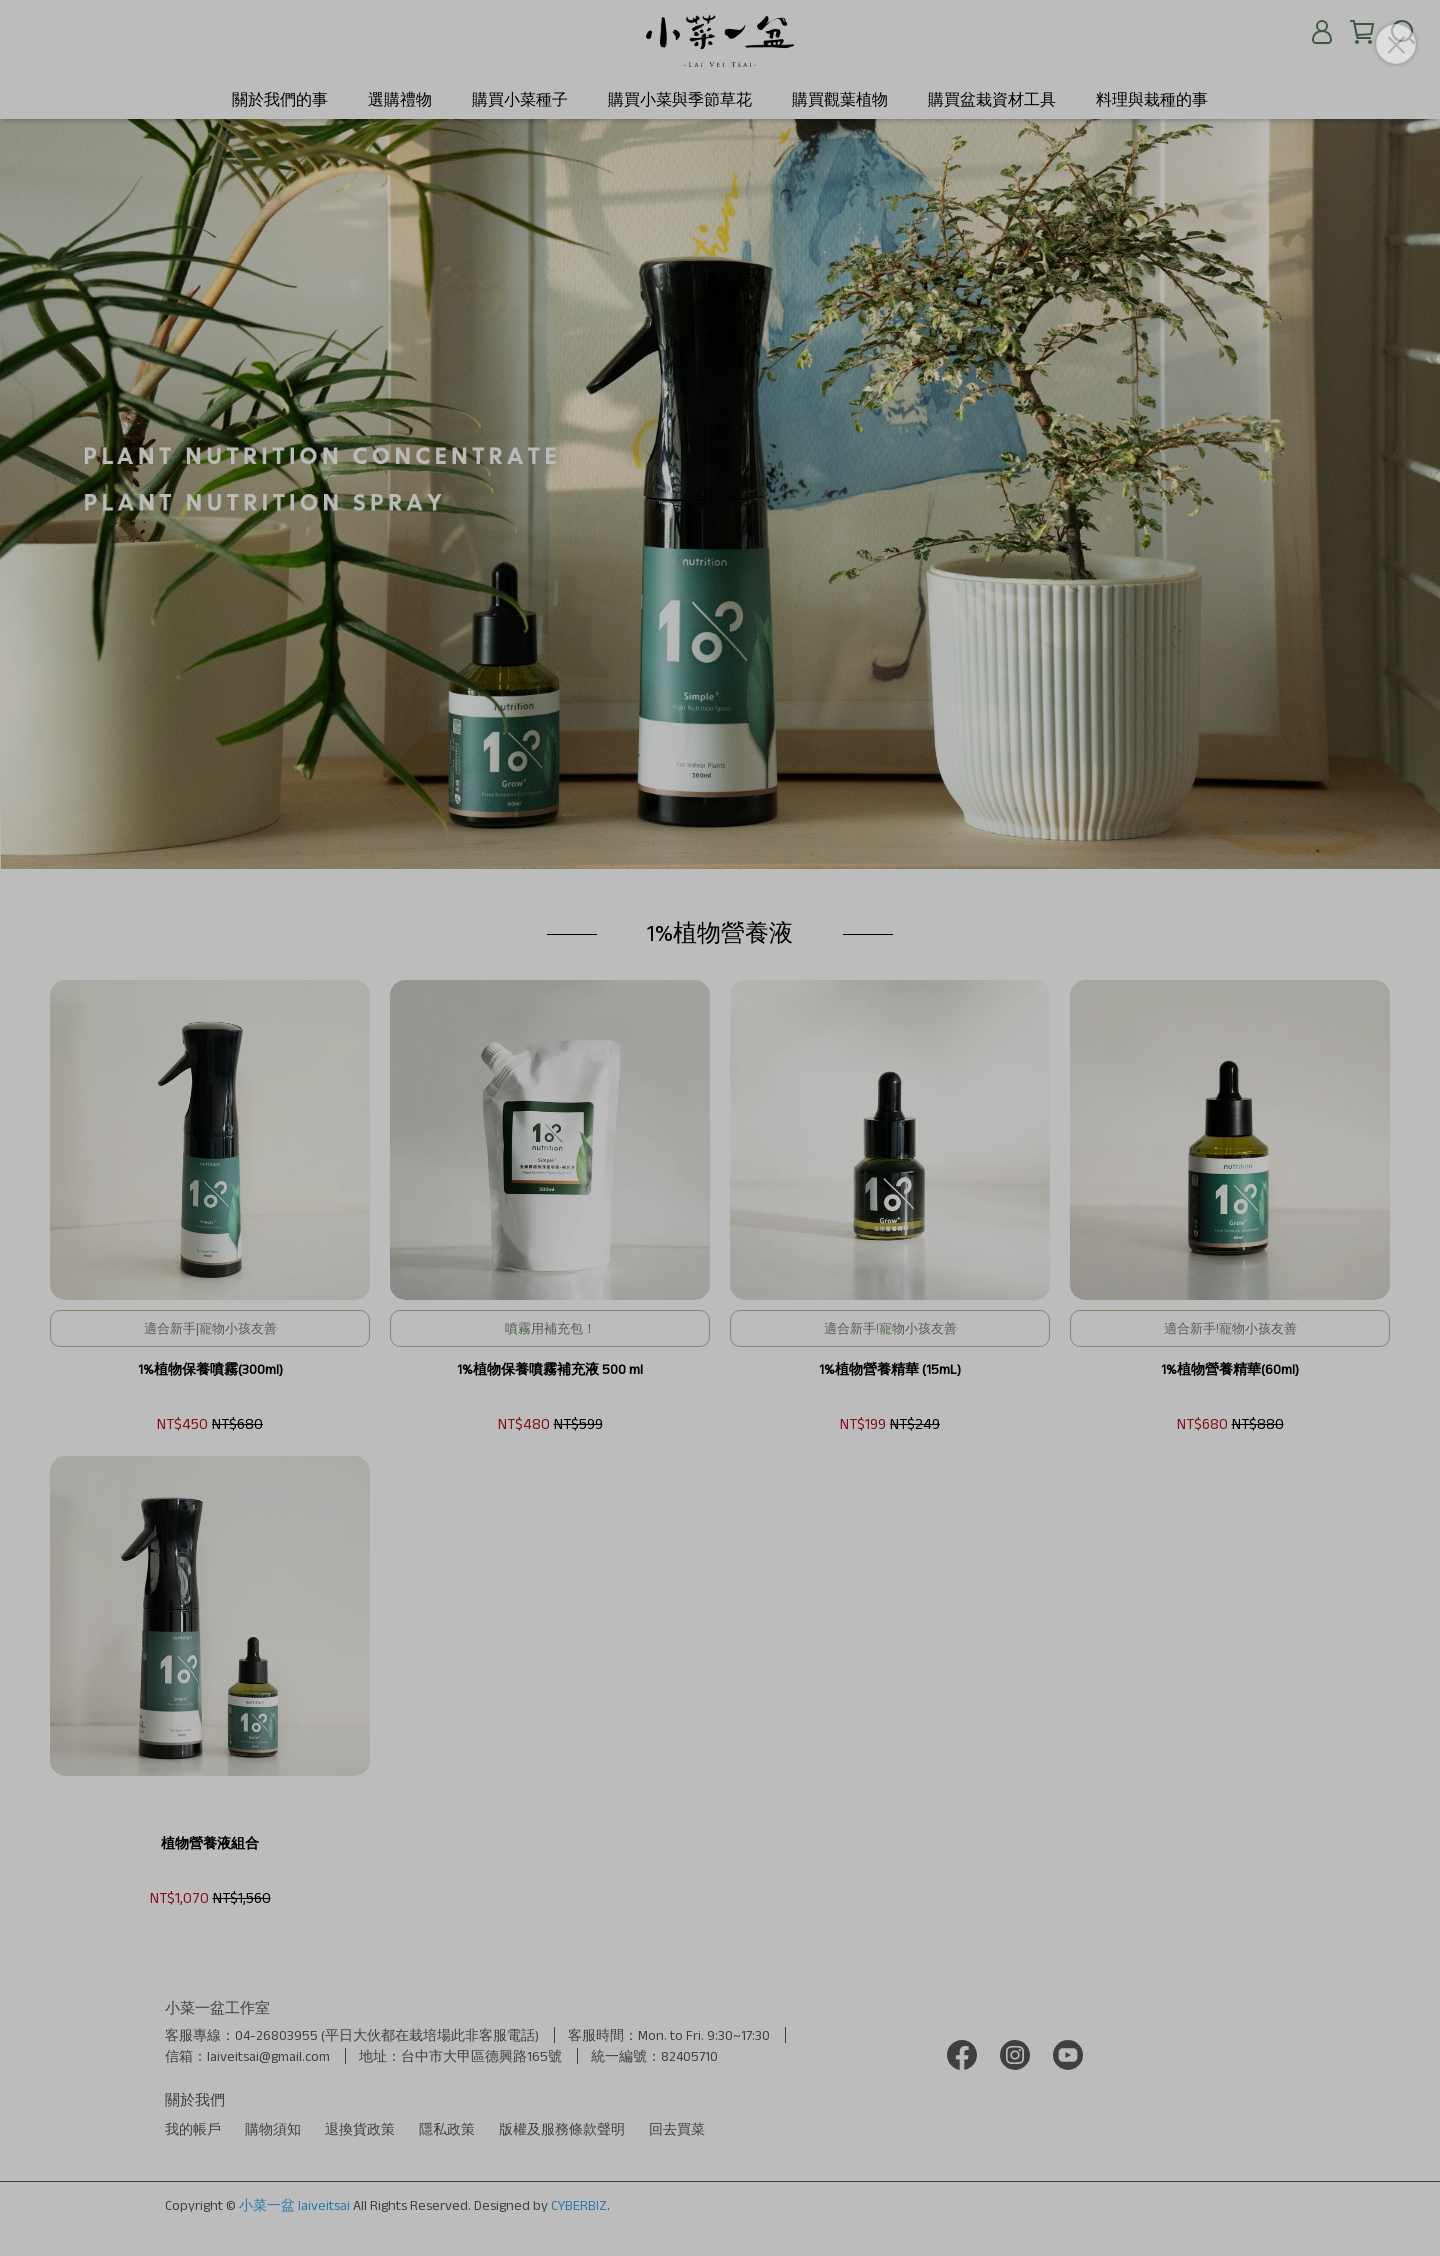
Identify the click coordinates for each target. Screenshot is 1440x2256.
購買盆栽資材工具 (992, 99)
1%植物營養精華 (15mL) (890, 1369)
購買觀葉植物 (840, 99)
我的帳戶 (193, 2129)
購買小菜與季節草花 (680, 99)
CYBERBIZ (579, 2205)
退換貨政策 (360, 2129)
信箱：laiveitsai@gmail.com (247, 2056)
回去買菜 (677, 2129)
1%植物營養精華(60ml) (1230, 1369)
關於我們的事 (280, 99)
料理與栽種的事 (1152, 99)
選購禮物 (400, 99)
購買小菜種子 (520, 99)
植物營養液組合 (210, 1843)
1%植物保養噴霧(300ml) (210, 1369)
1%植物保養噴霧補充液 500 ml (550, 1369)
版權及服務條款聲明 (562, 2129)
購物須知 (273, 2129)
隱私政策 (447, 2129)
